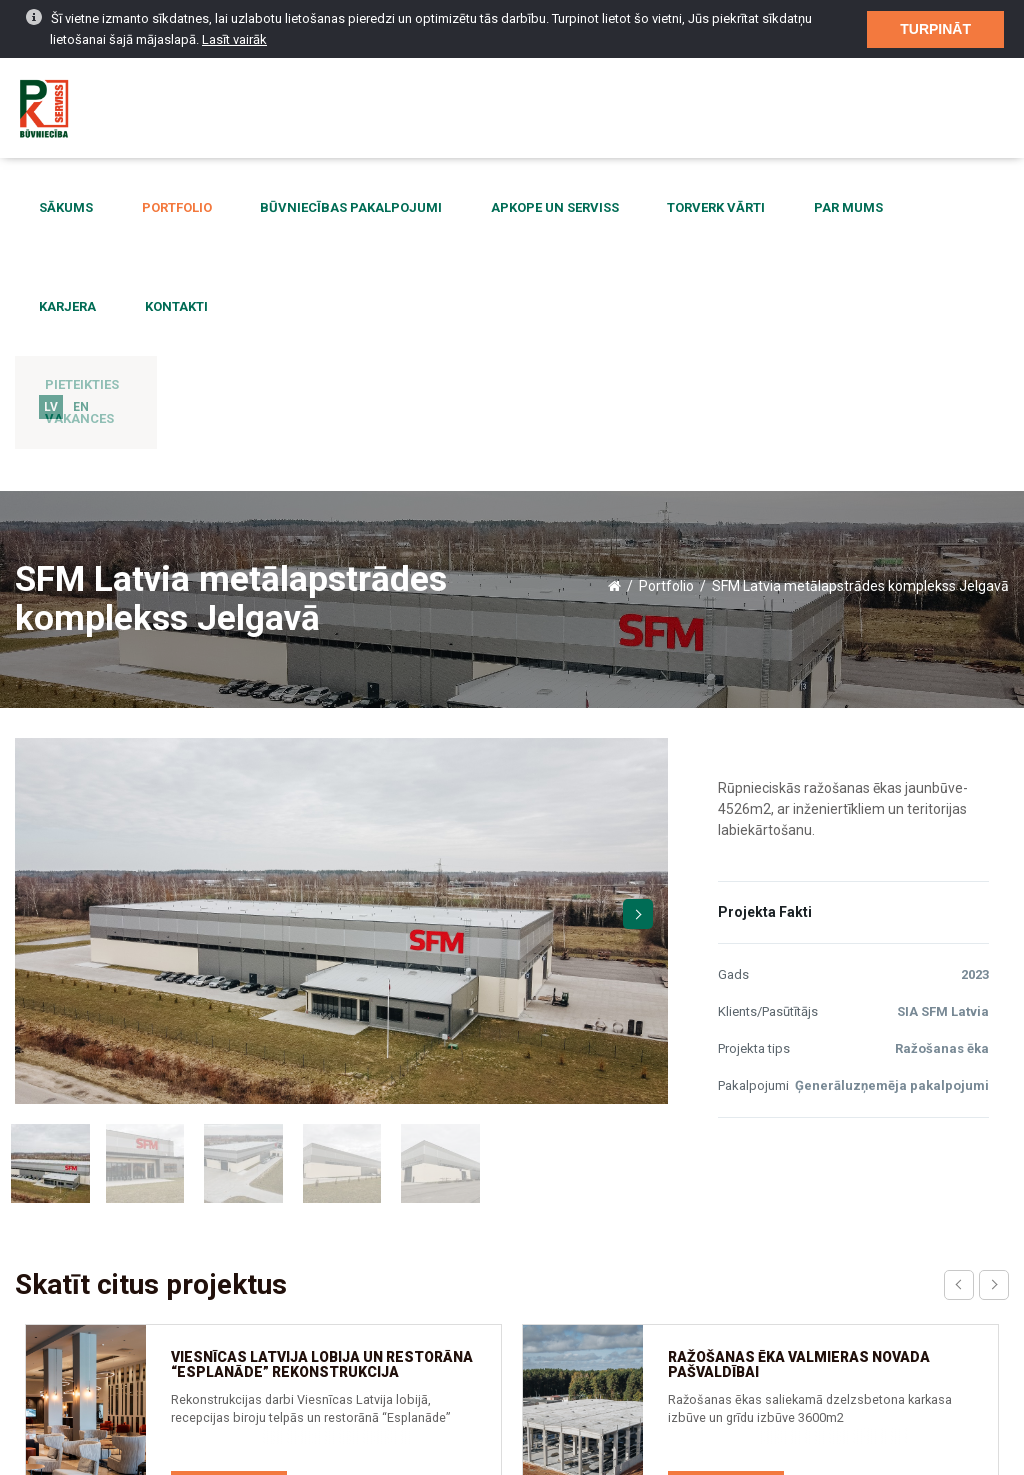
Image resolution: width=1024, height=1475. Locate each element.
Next (638, 581)
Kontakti (929, 208)
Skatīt (229, 1156)
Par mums (746, 208)
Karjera (839, 208)
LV (51, 309)
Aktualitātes (64, 1382)
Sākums (57, 208)
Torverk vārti (633, 208)
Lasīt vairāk (234, 22)
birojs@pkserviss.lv (788, 1345)
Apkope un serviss (490, 208)
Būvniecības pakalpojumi (305, 208)
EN (81, 309)
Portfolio (149, 208)
